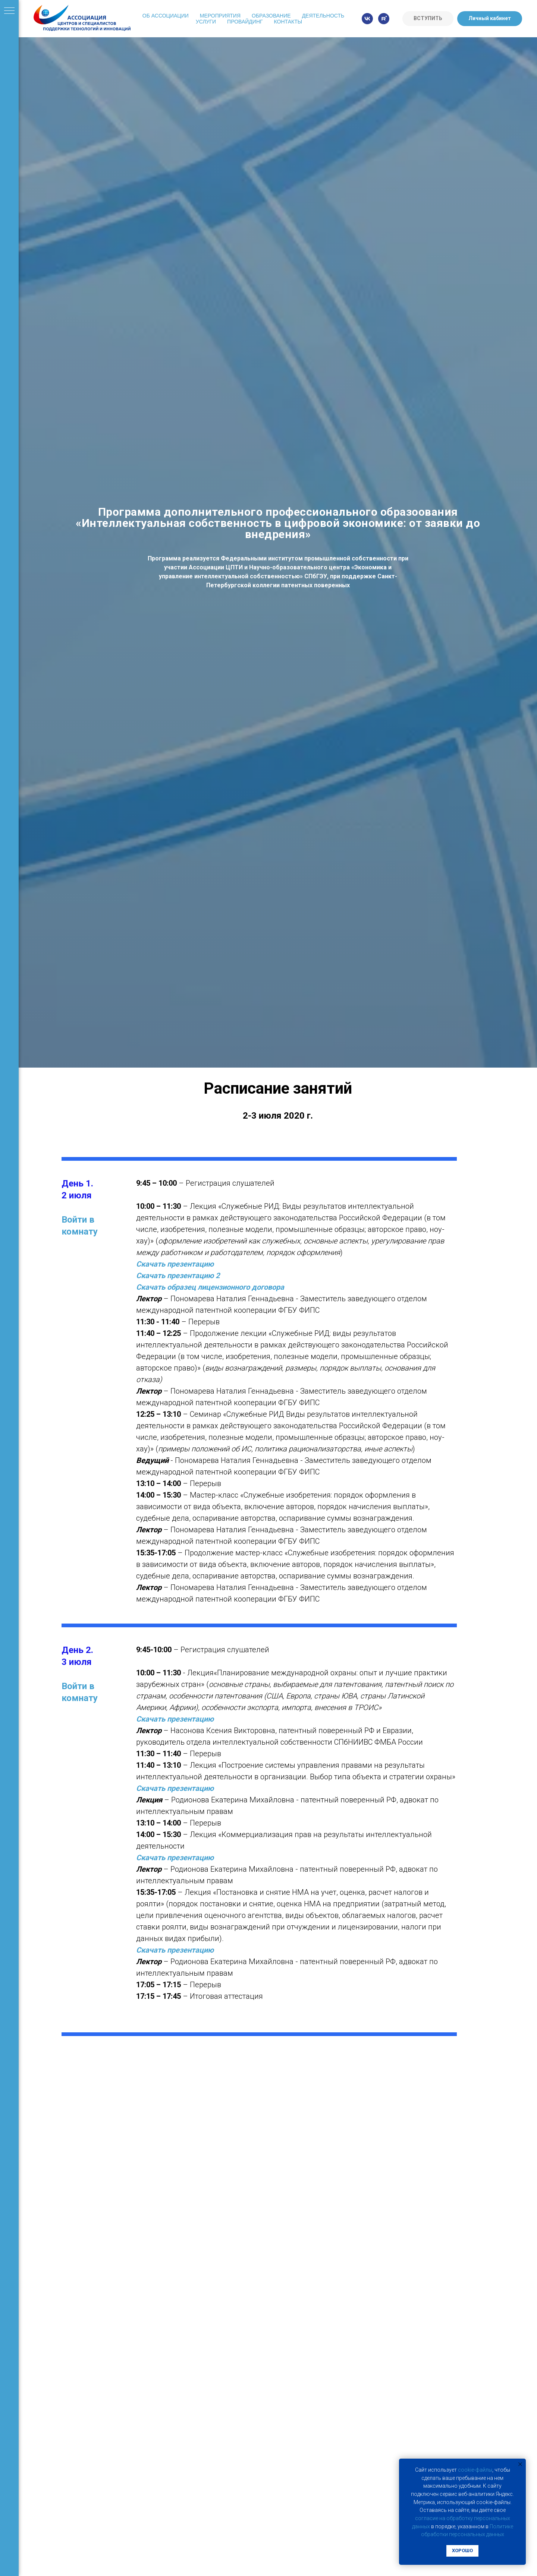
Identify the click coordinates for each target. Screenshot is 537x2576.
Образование (271, 16)
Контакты (288, 22)
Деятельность (323, 16)
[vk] (367, 18)
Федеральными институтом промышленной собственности (309, 558)
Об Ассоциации (165, 16)
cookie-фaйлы (475, 2470)
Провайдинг (245, 22)
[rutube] (383, 18)
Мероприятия (220, 16)
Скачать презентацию (175, 1263)
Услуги (206, 22)
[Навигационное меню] (9, 11)
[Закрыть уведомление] (520, 2464)
